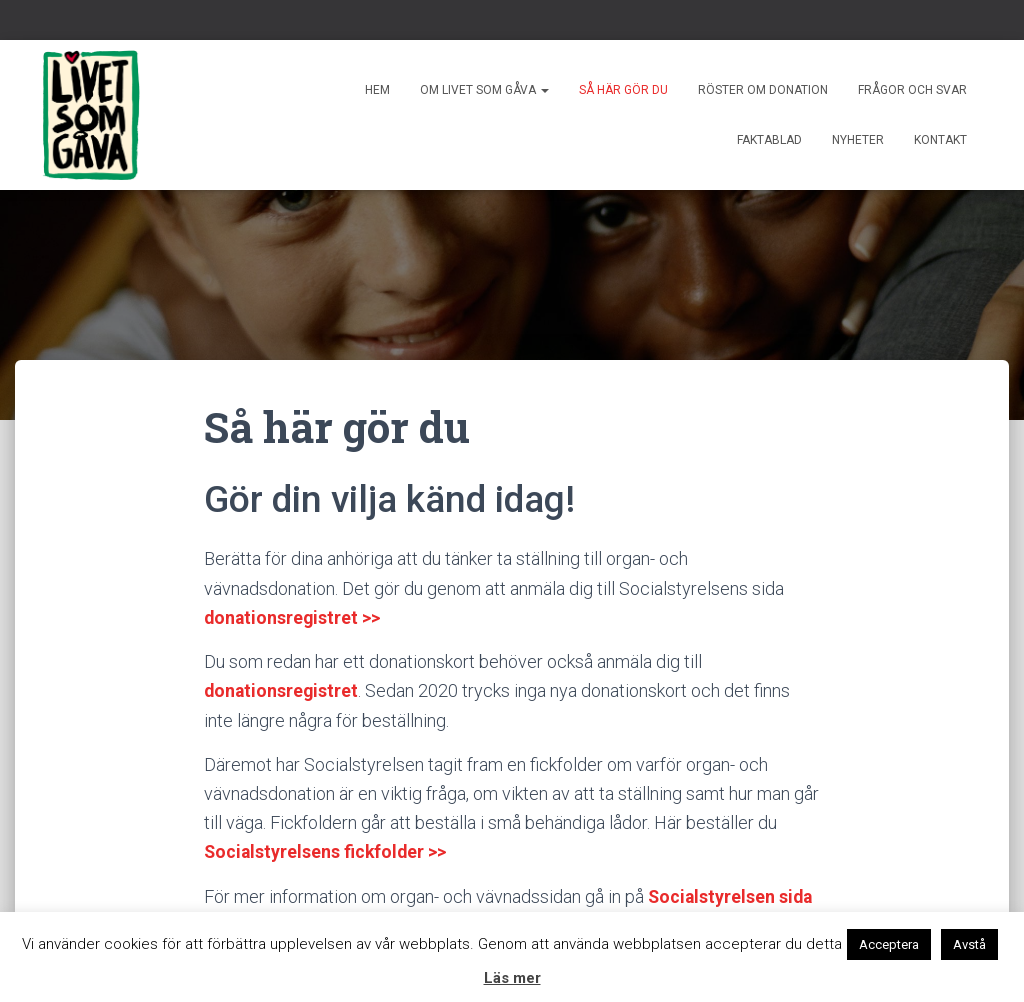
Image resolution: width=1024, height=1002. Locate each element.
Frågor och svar (912, 90)
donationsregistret (282, 690)
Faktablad (769, 140)
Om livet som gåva (484, 90)
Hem (377, 90)
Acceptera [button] (889, 944)
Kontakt (940, 140)
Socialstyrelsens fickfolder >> (327, 850)
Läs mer (512, 978)
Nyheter (858, 140)
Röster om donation (763, 90)
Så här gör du (623, 90)
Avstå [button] (969, 944)
